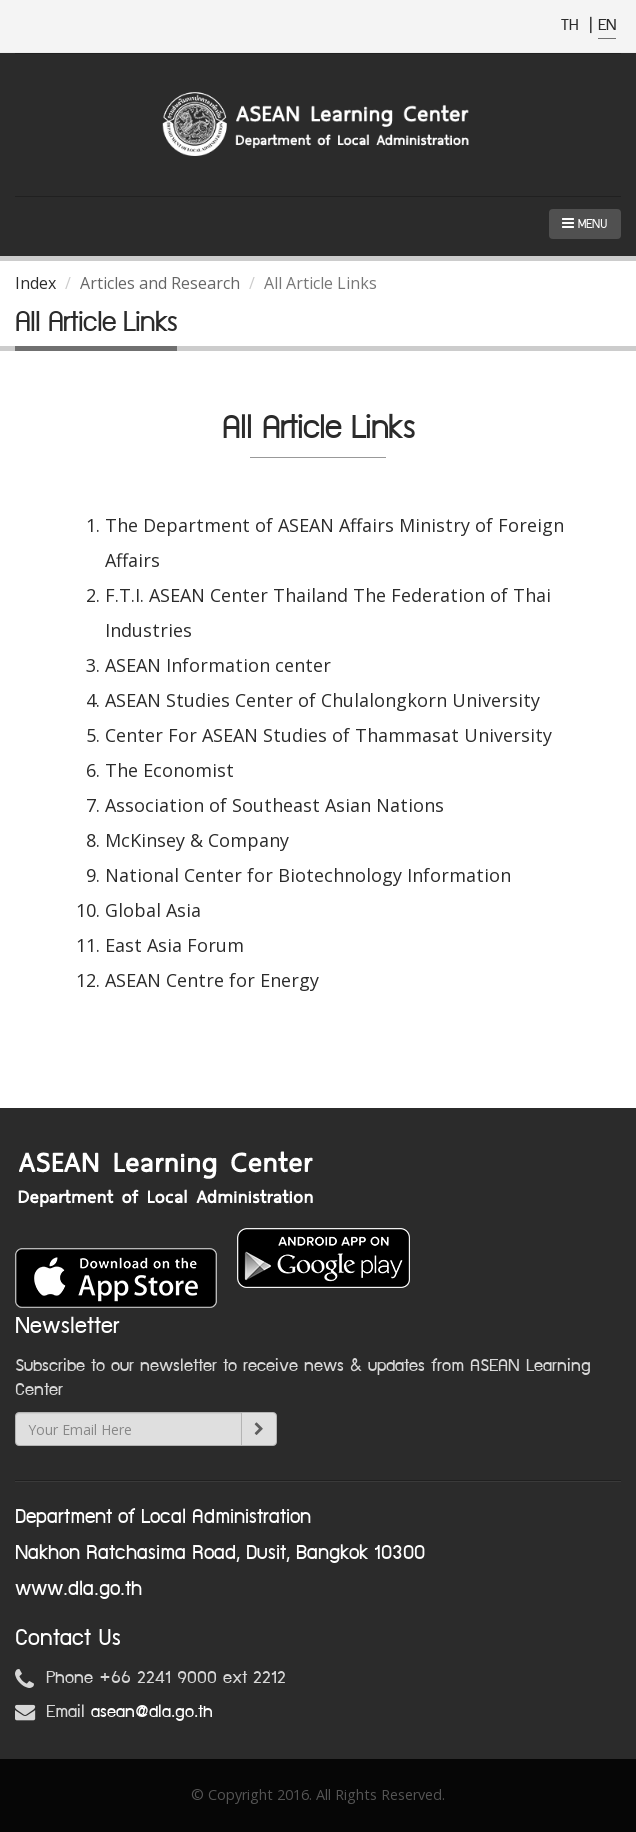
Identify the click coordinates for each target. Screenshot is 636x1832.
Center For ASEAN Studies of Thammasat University (328, 735)
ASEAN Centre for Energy (212, 980)
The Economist (169, 770)
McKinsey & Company (197, 840)
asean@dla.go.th (152, 1712)
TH (572, 25)
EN (607, 25)
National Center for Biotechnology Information (308, 875)
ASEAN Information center (218, 665)
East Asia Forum (174, 945)
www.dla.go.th (78, 1589)
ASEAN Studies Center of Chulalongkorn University (322, 700)
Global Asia (153, 910)
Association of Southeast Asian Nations (274, 805)
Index (35, 283)
